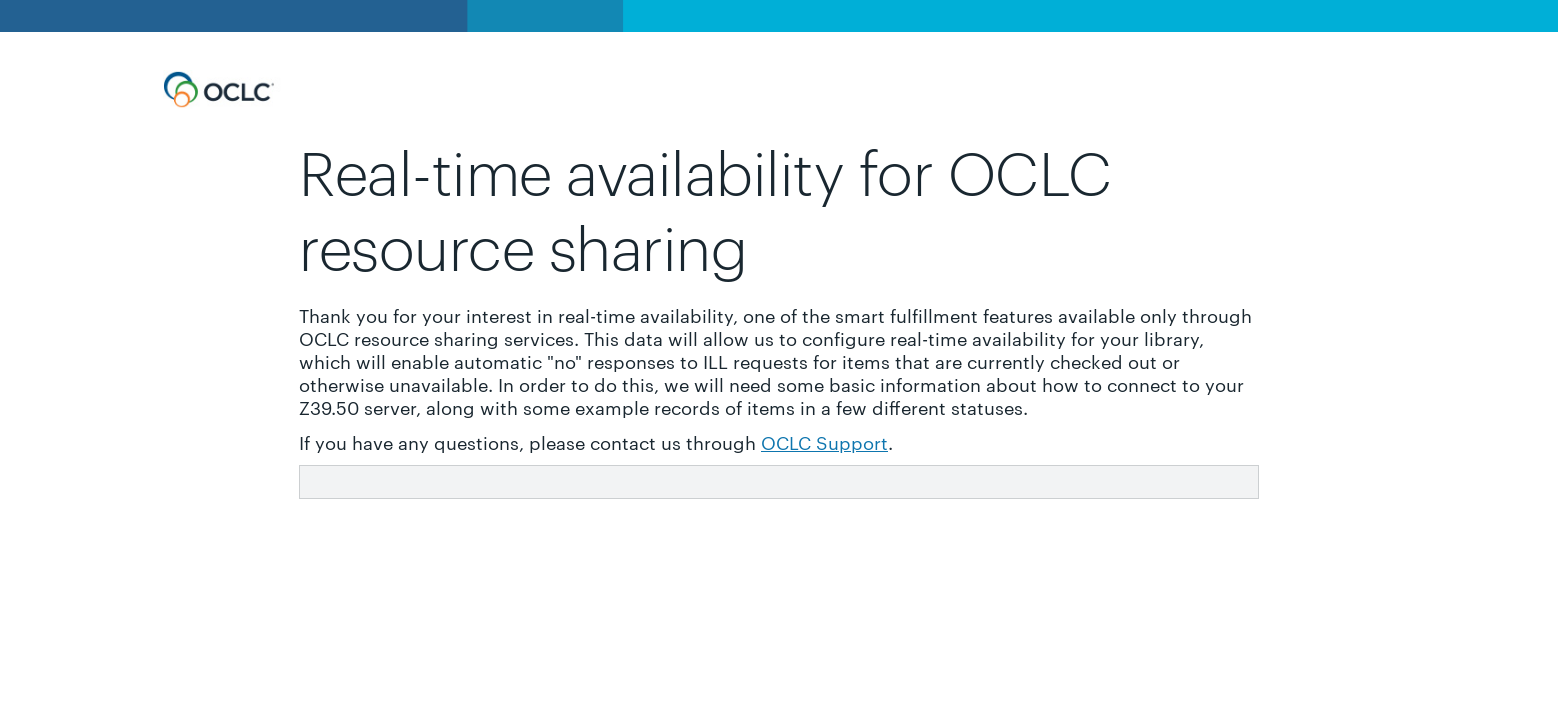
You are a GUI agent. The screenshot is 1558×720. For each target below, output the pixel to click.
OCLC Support (824, 441)
